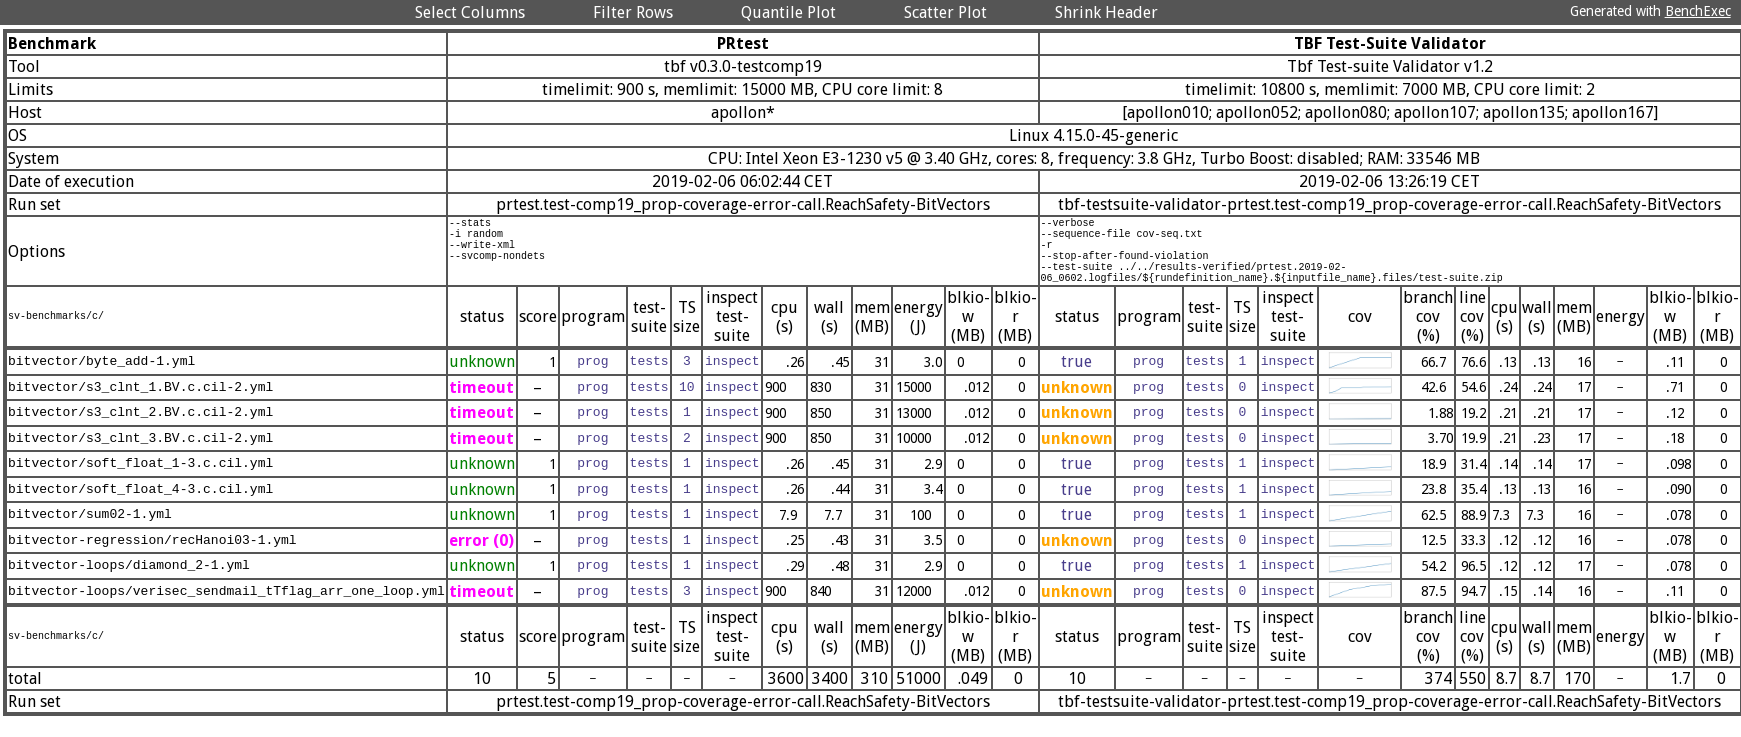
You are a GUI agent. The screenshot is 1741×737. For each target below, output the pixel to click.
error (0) (481, 558)
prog (592, 380)
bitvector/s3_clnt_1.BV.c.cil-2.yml (140, 405)
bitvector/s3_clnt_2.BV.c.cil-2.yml (140, 431)
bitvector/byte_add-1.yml (101, 380)
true (1076, 379)
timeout (481, 405)
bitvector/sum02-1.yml (90, 533)
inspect (732, 380)
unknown (482, 379)
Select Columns (470, 12)
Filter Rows (633, 12)
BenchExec (1698, 11)
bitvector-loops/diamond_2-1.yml (129, 584)
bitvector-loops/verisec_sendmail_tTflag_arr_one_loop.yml (226, 609)
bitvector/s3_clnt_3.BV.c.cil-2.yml (140, 456)
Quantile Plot (788, 12)
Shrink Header (1106, 12)
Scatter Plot (945, 12)
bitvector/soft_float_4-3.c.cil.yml (140, 507)
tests (649, 380)
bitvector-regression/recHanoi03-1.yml (152, 558)
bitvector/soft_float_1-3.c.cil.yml (140, 482)
